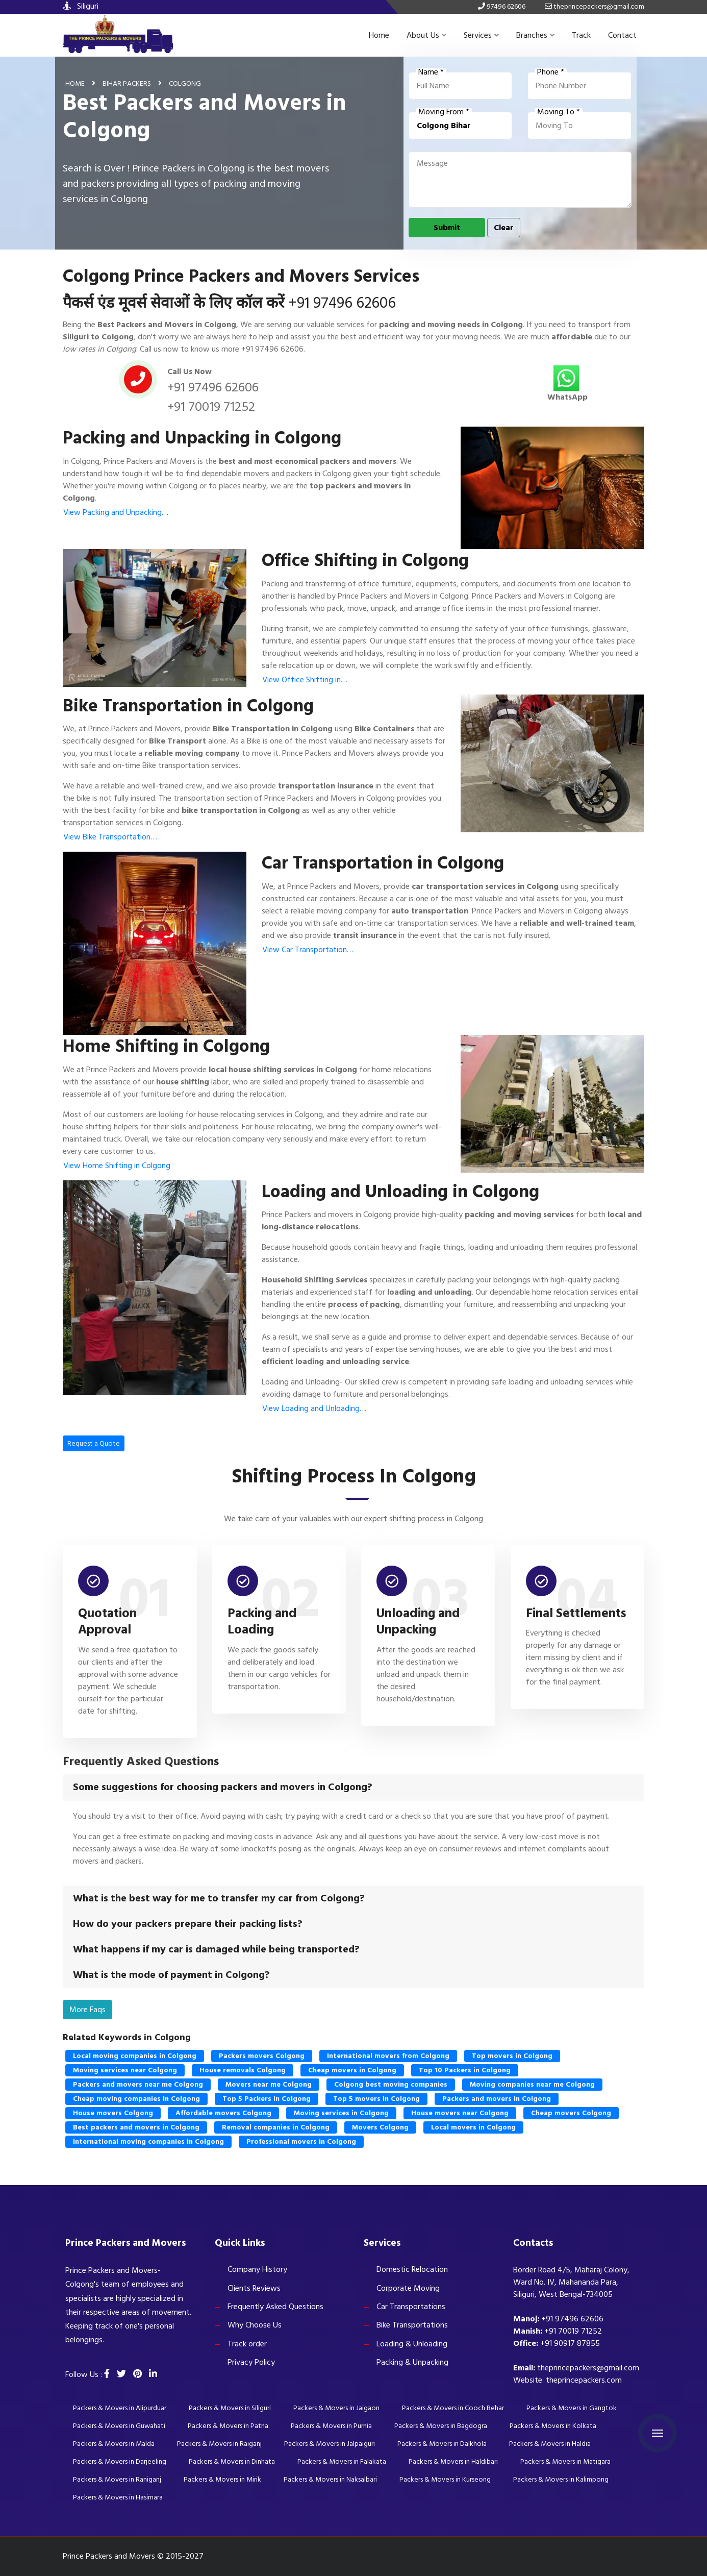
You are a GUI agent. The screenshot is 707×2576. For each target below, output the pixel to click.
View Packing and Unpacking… (115, 512)
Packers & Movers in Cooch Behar (453, 2408)
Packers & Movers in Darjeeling (119, 2461)
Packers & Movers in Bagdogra (440, 2426)
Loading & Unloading (411, 2343)
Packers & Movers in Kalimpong (561, 2479)
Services (481, 35)
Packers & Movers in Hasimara (118, 2497)
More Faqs (87, 2009)
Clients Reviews (254, 2288)
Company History (257, 2269)
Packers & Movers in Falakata (341, 2461)
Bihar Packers (127, 83)
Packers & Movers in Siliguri (230, 2408)
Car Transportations (410, 2306)
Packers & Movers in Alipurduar (119, 2408)
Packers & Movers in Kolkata (553, 2426)
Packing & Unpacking (412, 2362)
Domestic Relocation (412, 2269)
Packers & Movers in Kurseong (445, 2479)
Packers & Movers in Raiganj (219, 2443)
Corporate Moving (408, 2288)
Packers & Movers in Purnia (331, 2426)
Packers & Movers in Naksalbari (330, 2479)
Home (379, 35)
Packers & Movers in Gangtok (571, 2408)
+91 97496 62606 (342, 303)
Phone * (550, 72)
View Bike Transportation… (110, 837)
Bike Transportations (412, 2325)
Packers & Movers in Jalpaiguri (329, 2443)
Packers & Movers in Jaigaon (336, 2408)
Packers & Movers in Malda (114, 2443)
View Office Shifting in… (304, 679)
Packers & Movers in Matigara (565, 2461)
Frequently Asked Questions (275, 2306)
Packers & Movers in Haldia (550, 2443)
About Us (426, 35)
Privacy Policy (251, 2362)
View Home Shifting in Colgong (116, 1165)
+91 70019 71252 (211, 406)
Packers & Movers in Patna (228, 2426)
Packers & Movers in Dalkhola (442, 2443)
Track (581, 35)
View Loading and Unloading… (314, 1408)
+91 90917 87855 (570, 2343)
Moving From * (443, 112)
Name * (431, 72)
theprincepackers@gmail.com (588, 2367)
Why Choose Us (255, 2325)
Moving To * (558, 112)
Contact (622, 35)
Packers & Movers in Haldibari (453, 2461)
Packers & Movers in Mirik (222, 2479)
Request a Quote (93, 1443)
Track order (247, 2343)
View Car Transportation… (307, 949)
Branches (535, 35)
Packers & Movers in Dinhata (232, 2461)
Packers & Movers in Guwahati (119, 2426)
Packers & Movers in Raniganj (117, 2479)
